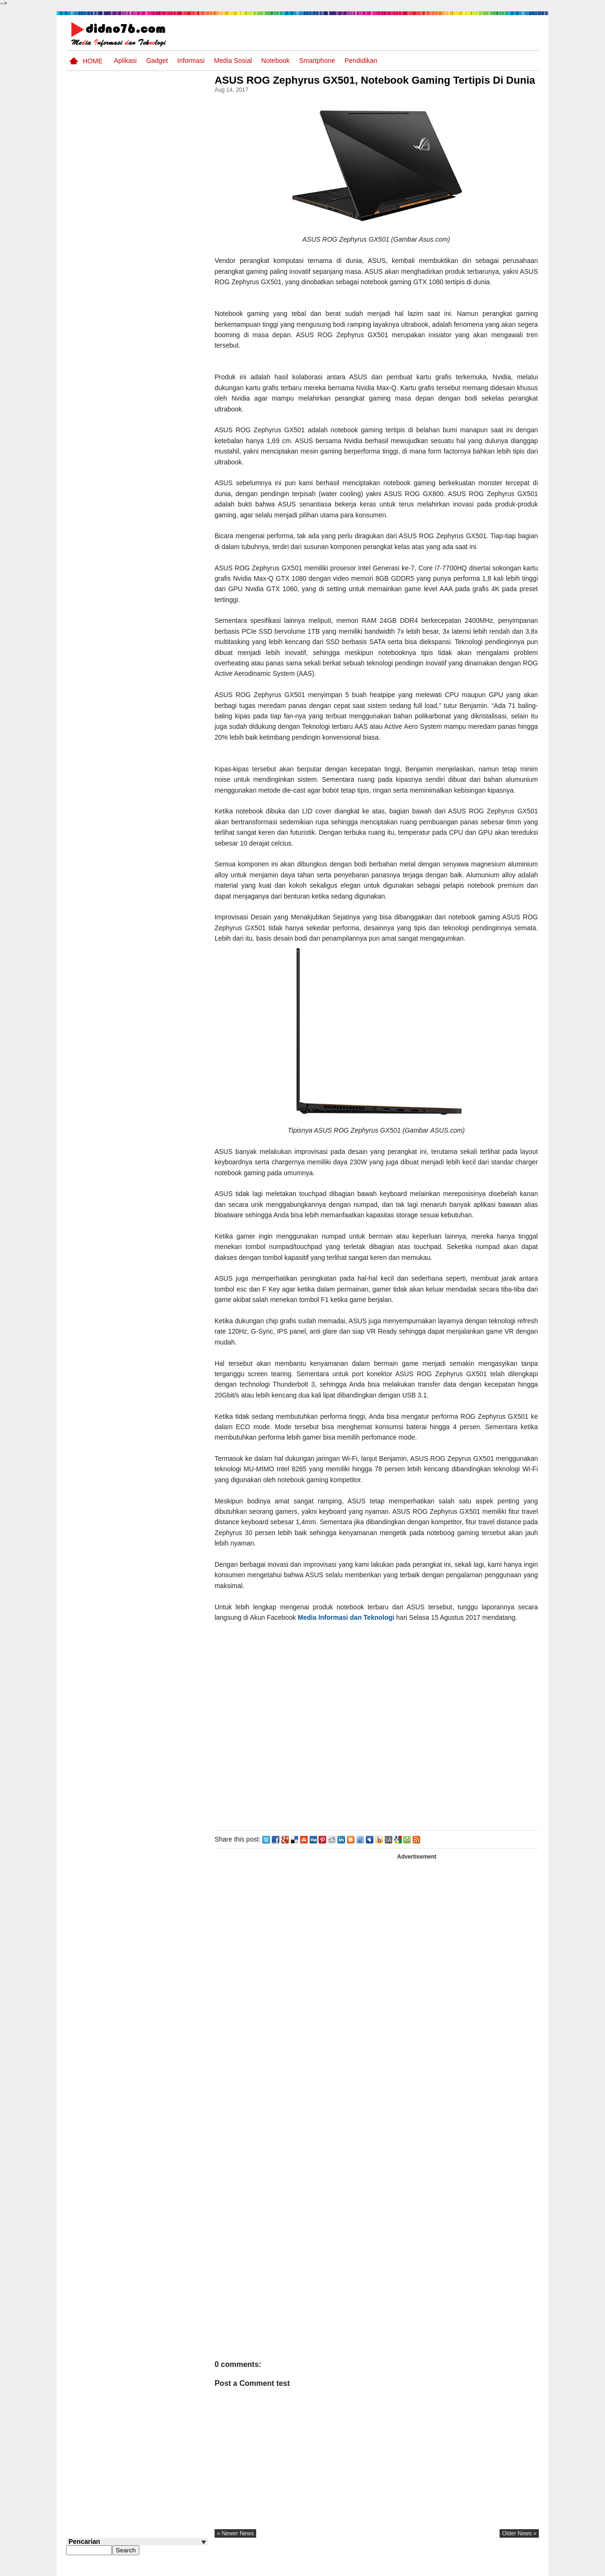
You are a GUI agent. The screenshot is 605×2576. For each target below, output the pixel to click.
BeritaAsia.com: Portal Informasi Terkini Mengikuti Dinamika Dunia (155, 567)
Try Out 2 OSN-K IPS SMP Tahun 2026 (155, 599)
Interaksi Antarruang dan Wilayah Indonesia (152, 490)
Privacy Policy (482, 2568)
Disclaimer (522, 2568)
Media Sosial (233, 60)
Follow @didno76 (91, 718)
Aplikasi (125, 60)
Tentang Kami (437, 2568)
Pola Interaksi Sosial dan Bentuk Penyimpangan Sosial (152, 640)
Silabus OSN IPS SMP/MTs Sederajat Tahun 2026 (155, 413)
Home (93, 61)
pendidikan (361, 60)
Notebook (275, 60)
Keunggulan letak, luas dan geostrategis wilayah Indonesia (154, 675)
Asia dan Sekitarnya (143, 521)
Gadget (157, 60)
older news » (519, 2545)
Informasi (191, 60)
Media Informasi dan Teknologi (349, 1629)
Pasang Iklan (394, 2568)
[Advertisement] (377, 1742)
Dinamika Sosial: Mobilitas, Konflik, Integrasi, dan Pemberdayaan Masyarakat (156, 454)
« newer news (238, 2545)
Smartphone (317, 60)
